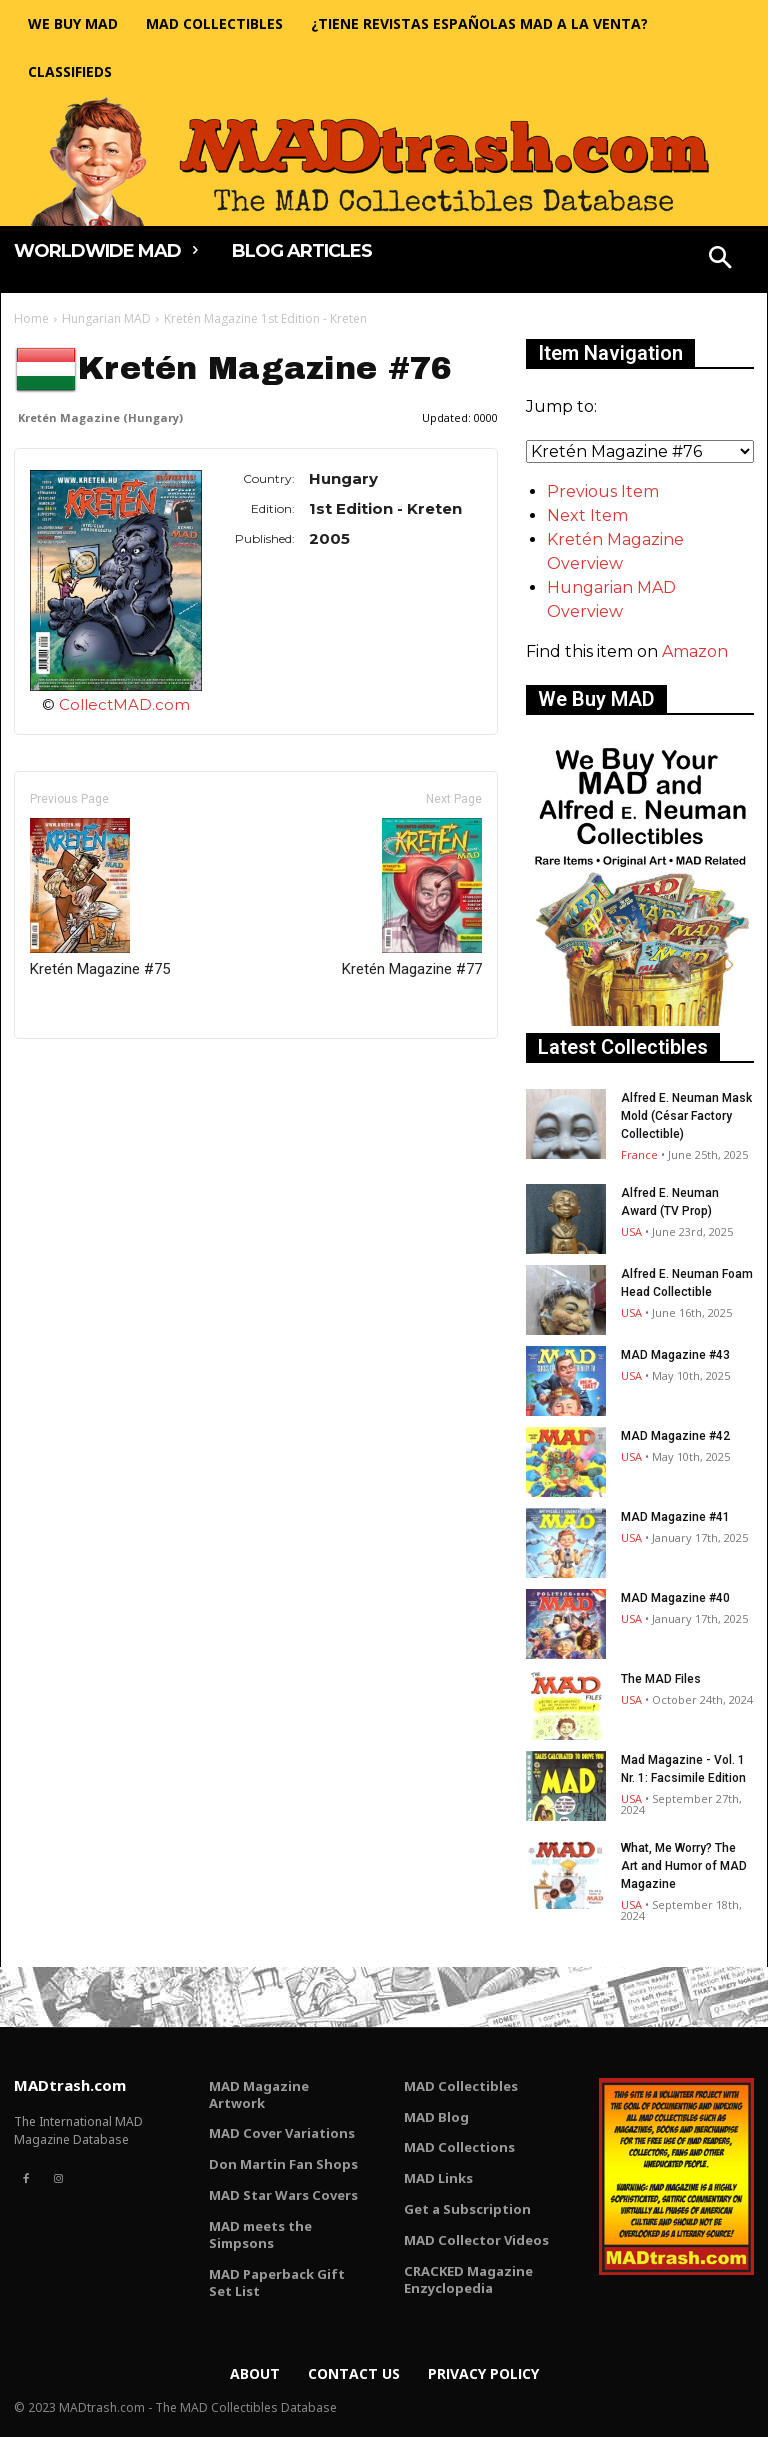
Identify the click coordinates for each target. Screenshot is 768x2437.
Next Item (587, 515)
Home (31, 318)
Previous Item (603, 491)
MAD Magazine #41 (675, 1517)
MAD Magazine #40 (675, 1598)
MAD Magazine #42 (675, 1436)
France (639, 1154)
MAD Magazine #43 (675, 1355)
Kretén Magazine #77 (412, 898)
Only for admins (83, 1072)
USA (631, 1231)
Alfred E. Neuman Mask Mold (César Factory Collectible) (686, 1116)
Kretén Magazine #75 (100, 898)
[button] (721, 260)
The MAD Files (661, 1679)
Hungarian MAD (106, 318)
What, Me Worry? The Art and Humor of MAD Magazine (684, 1866)
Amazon (695, 651)
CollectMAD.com (124, 704)
